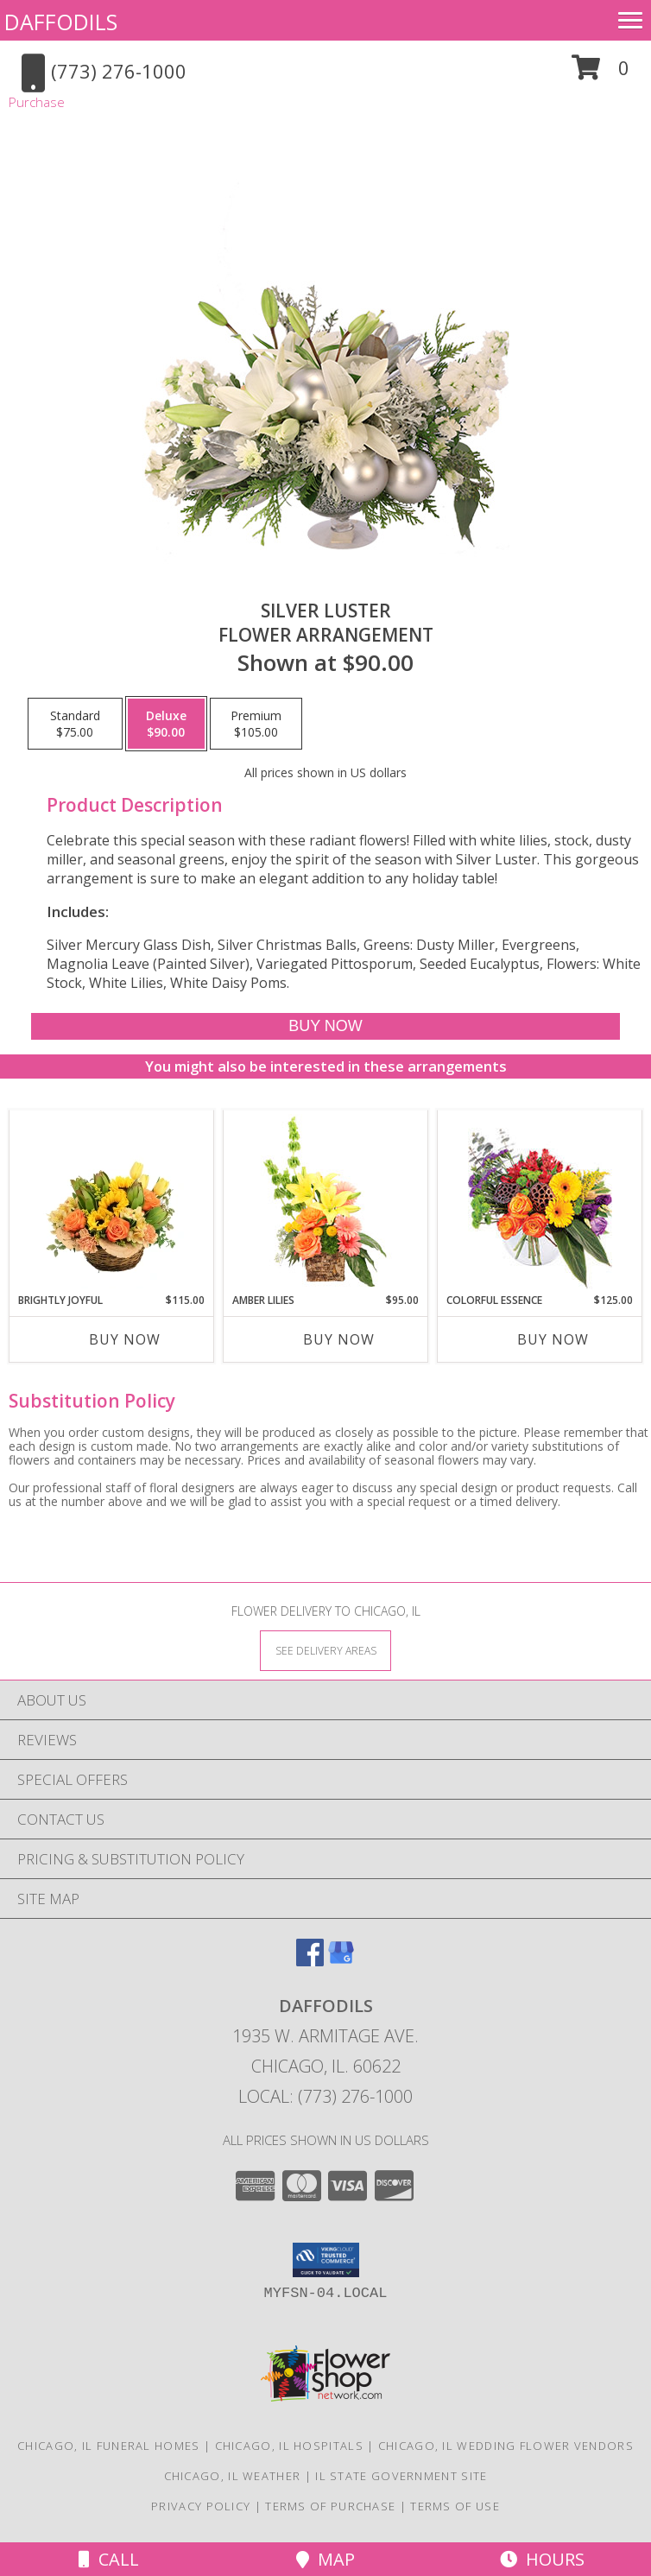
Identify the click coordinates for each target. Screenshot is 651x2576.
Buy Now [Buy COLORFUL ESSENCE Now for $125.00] (553, 1339)
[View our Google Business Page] (341, 1961)
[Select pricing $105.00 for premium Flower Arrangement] (256, 724)
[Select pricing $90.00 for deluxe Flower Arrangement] (166, 724)
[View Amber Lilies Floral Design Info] (326, 1201)
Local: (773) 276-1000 (325, 2096)
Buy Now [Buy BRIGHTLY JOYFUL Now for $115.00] (125, 1339)
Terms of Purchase (330, 2506)
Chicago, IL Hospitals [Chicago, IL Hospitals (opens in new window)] (289, 2445)
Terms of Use (455, 2506)
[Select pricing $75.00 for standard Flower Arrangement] (75, 724)
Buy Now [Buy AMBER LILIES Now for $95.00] (339, 1339)
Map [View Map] (325, 2559)
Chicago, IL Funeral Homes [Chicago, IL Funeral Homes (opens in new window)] (108, 2445)
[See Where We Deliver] (325, 1650)
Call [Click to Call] (109, 2559)
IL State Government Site (401, 2476)
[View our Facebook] (310, 1961)
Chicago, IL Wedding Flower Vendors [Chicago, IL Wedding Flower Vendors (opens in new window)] (506, 2445)
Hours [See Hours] (542, 2559)
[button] (600, 73)
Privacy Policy (200, 2506)
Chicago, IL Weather (232, 2476)
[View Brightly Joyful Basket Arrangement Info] (112, 1201)
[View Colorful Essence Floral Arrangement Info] (540, 1201)
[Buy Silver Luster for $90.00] (326, 1026)
